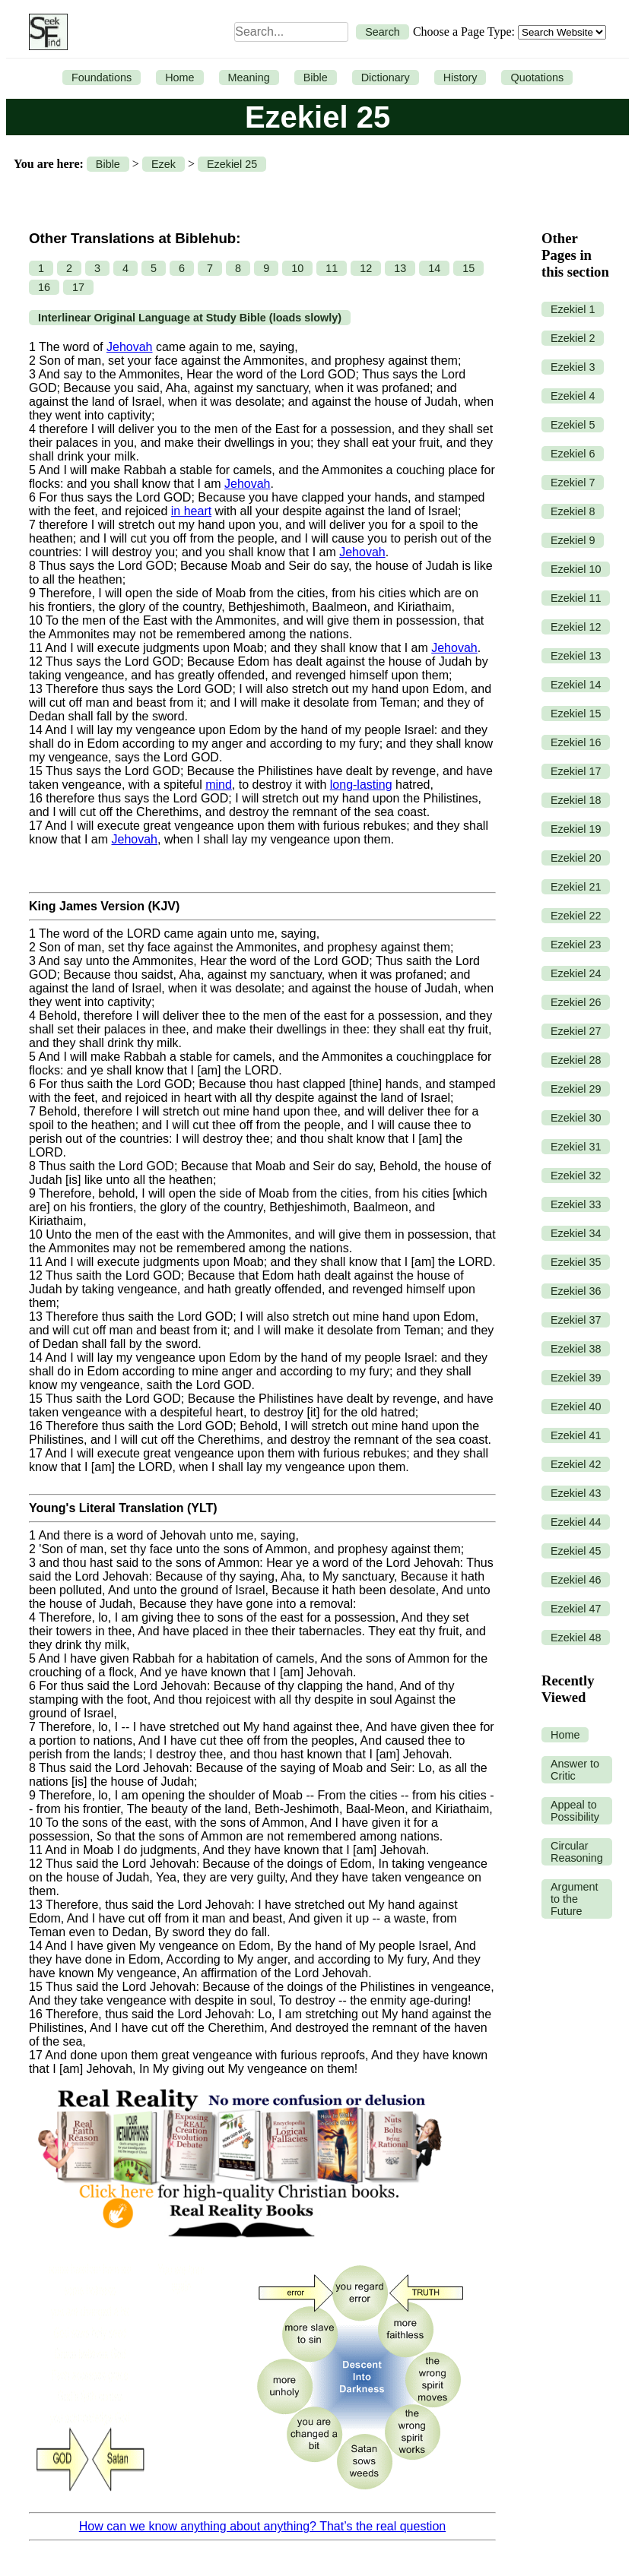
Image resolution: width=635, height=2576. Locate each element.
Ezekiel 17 (576, 771)
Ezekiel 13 (576, 656)
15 (468, 268)
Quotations (537, 77)
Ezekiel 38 (576, 1349)
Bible (315, 77)
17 (78, 287)
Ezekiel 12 (576, 627)
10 (297, 268)
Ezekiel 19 (576, 829)
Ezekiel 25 (232, 164)
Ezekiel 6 (573, 454)
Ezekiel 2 (573, 338)
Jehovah (129, 346)
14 (434, 268)
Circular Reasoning (577, 1852)
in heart (191, 511)
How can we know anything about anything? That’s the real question (262, 2526)
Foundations (101, 77)
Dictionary (385, 77)
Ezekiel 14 (576, 685)
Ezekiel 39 (576, 1378)
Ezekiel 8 (573, 511)
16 (44, 287)
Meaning (249, 77)
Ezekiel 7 (573, 482)
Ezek (163, 164)
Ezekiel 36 (576, 1291)
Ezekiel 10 (576, 569)
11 (331, 268)
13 (400, 268)
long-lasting (361, 784)
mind (218, 784)
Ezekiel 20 (576, 858)
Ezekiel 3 (573, 367)
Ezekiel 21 (576, 887)
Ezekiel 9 (573, 540)
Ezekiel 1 (573, 309)
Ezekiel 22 (576, 916)
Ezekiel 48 (576, 1637)
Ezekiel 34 (576, 1233)
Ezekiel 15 (576, 713)
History (460, 77)
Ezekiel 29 (576, 1089)
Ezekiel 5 (573, 425)
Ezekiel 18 (576, 800)
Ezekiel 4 (573, 396)
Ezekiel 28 (576, 1060)
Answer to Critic (575, 1770)
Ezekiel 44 (576, 1522)
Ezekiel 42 (576, 1464)
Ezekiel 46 (576, 1580)
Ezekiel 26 (576, 1002)
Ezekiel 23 (576, 944)
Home (179, 77)
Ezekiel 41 (576, 1435)
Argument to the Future (574, 1899)
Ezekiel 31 (576, 1147)
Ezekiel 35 (576, 1262)
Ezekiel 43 (576, 1493)
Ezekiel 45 (576, 1551)
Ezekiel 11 (576, 598)
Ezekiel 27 (576, 1031)
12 (366, 268)
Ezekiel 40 (576, 1406)
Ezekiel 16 (576, 742)
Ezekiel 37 (576, 1320)
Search (382, 32)
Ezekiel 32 (576, 1175)
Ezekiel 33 (576, 1204)
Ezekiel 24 (576, 973)
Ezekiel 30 (576, 1118)
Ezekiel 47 (576, 1609)
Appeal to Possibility (575, 1811)
